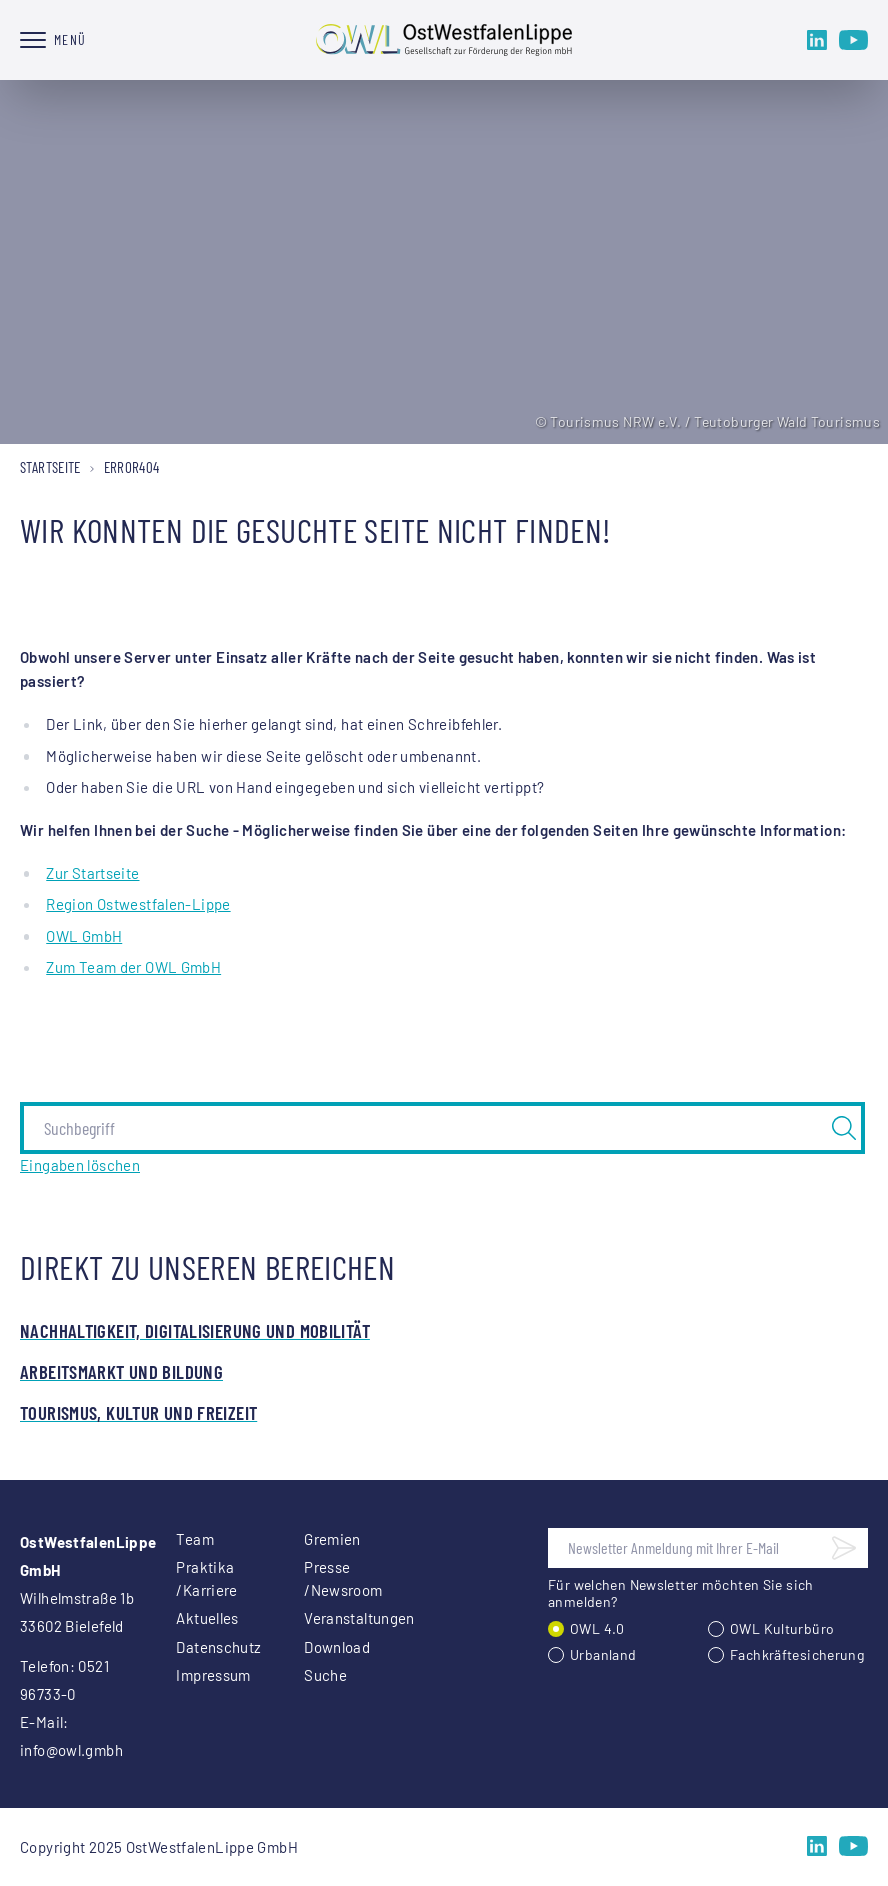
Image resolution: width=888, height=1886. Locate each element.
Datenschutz (216, 1647)
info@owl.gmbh (71, 1750)
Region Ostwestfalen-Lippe (138, 904)
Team (195, 1539)
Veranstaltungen (344, 1618)
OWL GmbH (84, 936)
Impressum (213, 1675)
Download (337, 1647)
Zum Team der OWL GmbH (133, 967)
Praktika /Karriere (206, 1578)
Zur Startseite (92, 873)
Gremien (332, 1539)
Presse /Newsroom (343, 1578)
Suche (325, 1675)
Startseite (50, 467)
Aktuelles (207, 1618)
